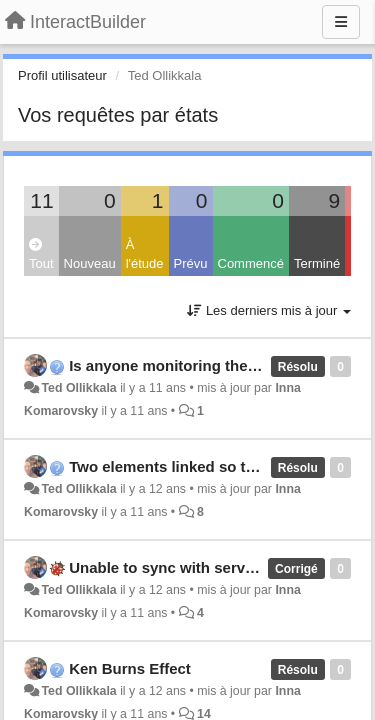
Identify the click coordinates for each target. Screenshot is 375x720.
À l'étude (145, 254)
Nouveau (90, 263)
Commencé (251, 263)
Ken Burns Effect (130, 668)
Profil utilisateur (62, 75)
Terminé (317, 263)
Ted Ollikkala (78, 388)
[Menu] (341, 22)
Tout (41, 254)
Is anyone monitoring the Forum (183, 365)
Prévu (191, 263)
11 (41, 200)
